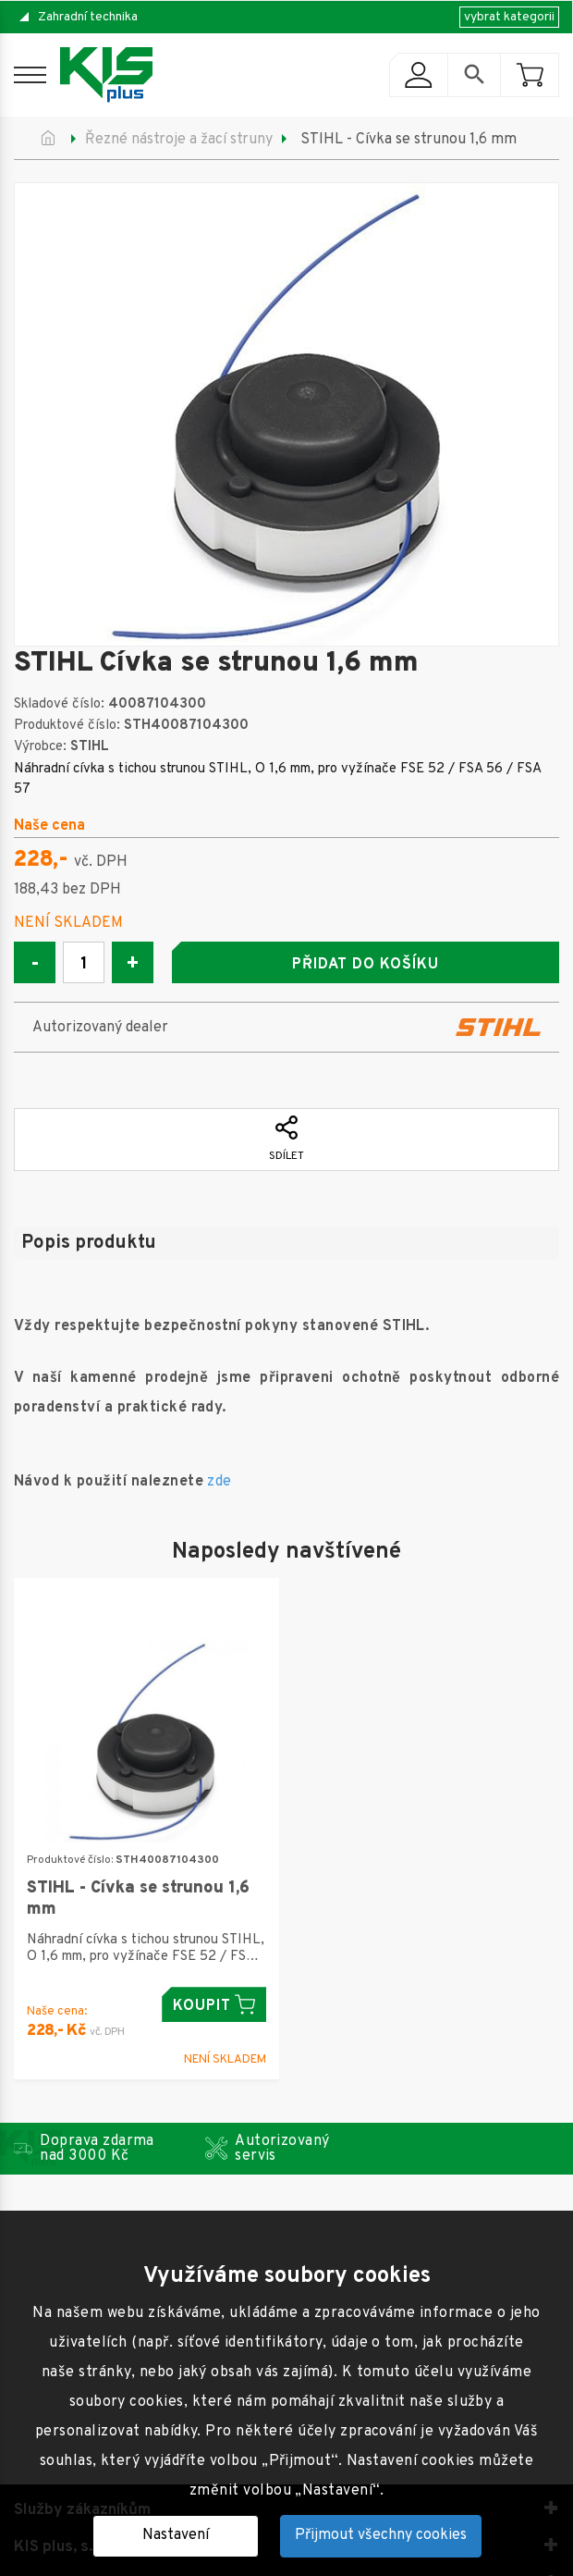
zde (219, 1482)
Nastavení (175, 2535)
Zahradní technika (88, 17)
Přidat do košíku (365, 964)
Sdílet (286, 1139)
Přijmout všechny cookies (381, 2535)
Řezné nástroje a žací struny (179, 139)
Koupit (214, 2004)
